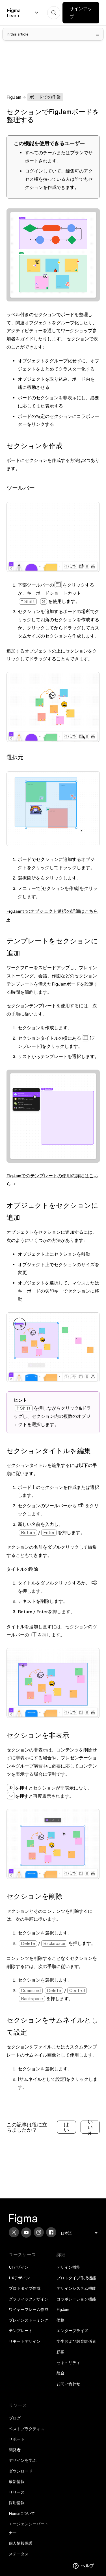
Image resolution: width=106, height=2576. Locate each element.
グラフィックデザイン (28, 2299)
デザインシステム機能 (76, 2288)
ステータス (19, 2554)
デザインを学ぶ (22, 2460)
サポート (17, 2439)
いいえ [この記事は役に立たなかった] (90, 2127)
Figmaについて (22, 2513)
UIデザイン (19, 2267)
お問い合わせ (68, 2383)
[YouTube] (26, 2232)
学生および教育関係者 (76, 2341)
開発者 (15, 2450)
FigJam (14, 97)
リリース (17, 2492)
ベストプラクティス (26, 2429)
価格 (60, 2320)
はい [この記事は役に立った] (66, 2127)
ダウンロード (21, 2471)
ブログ (15, 2418)
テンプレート (21, 2330)
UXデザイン (19, 2278)
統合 (60, 2373)
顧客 (60, 2352)
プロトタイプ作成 (24, 2288)
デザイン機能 (68, 2267)
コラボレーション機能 (76, 2299)
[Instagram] (39, 2232)
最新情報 (17, 2481)
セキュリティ (68, 2362)
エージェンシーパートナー (28, 2528)
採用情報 (17, 2502)
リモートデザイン (24, 2341)
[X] (14, 2232)
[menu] (79, 2233)
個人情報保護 (21, 2543)
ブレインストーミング (28, 2320)
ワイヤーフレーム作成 (28, 2309)
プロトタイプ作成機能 (76, 2278)
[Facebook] (51, 2232)
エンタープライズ (72, 2330)
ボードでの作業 (45, 97)
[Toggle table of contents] (53, 34)
